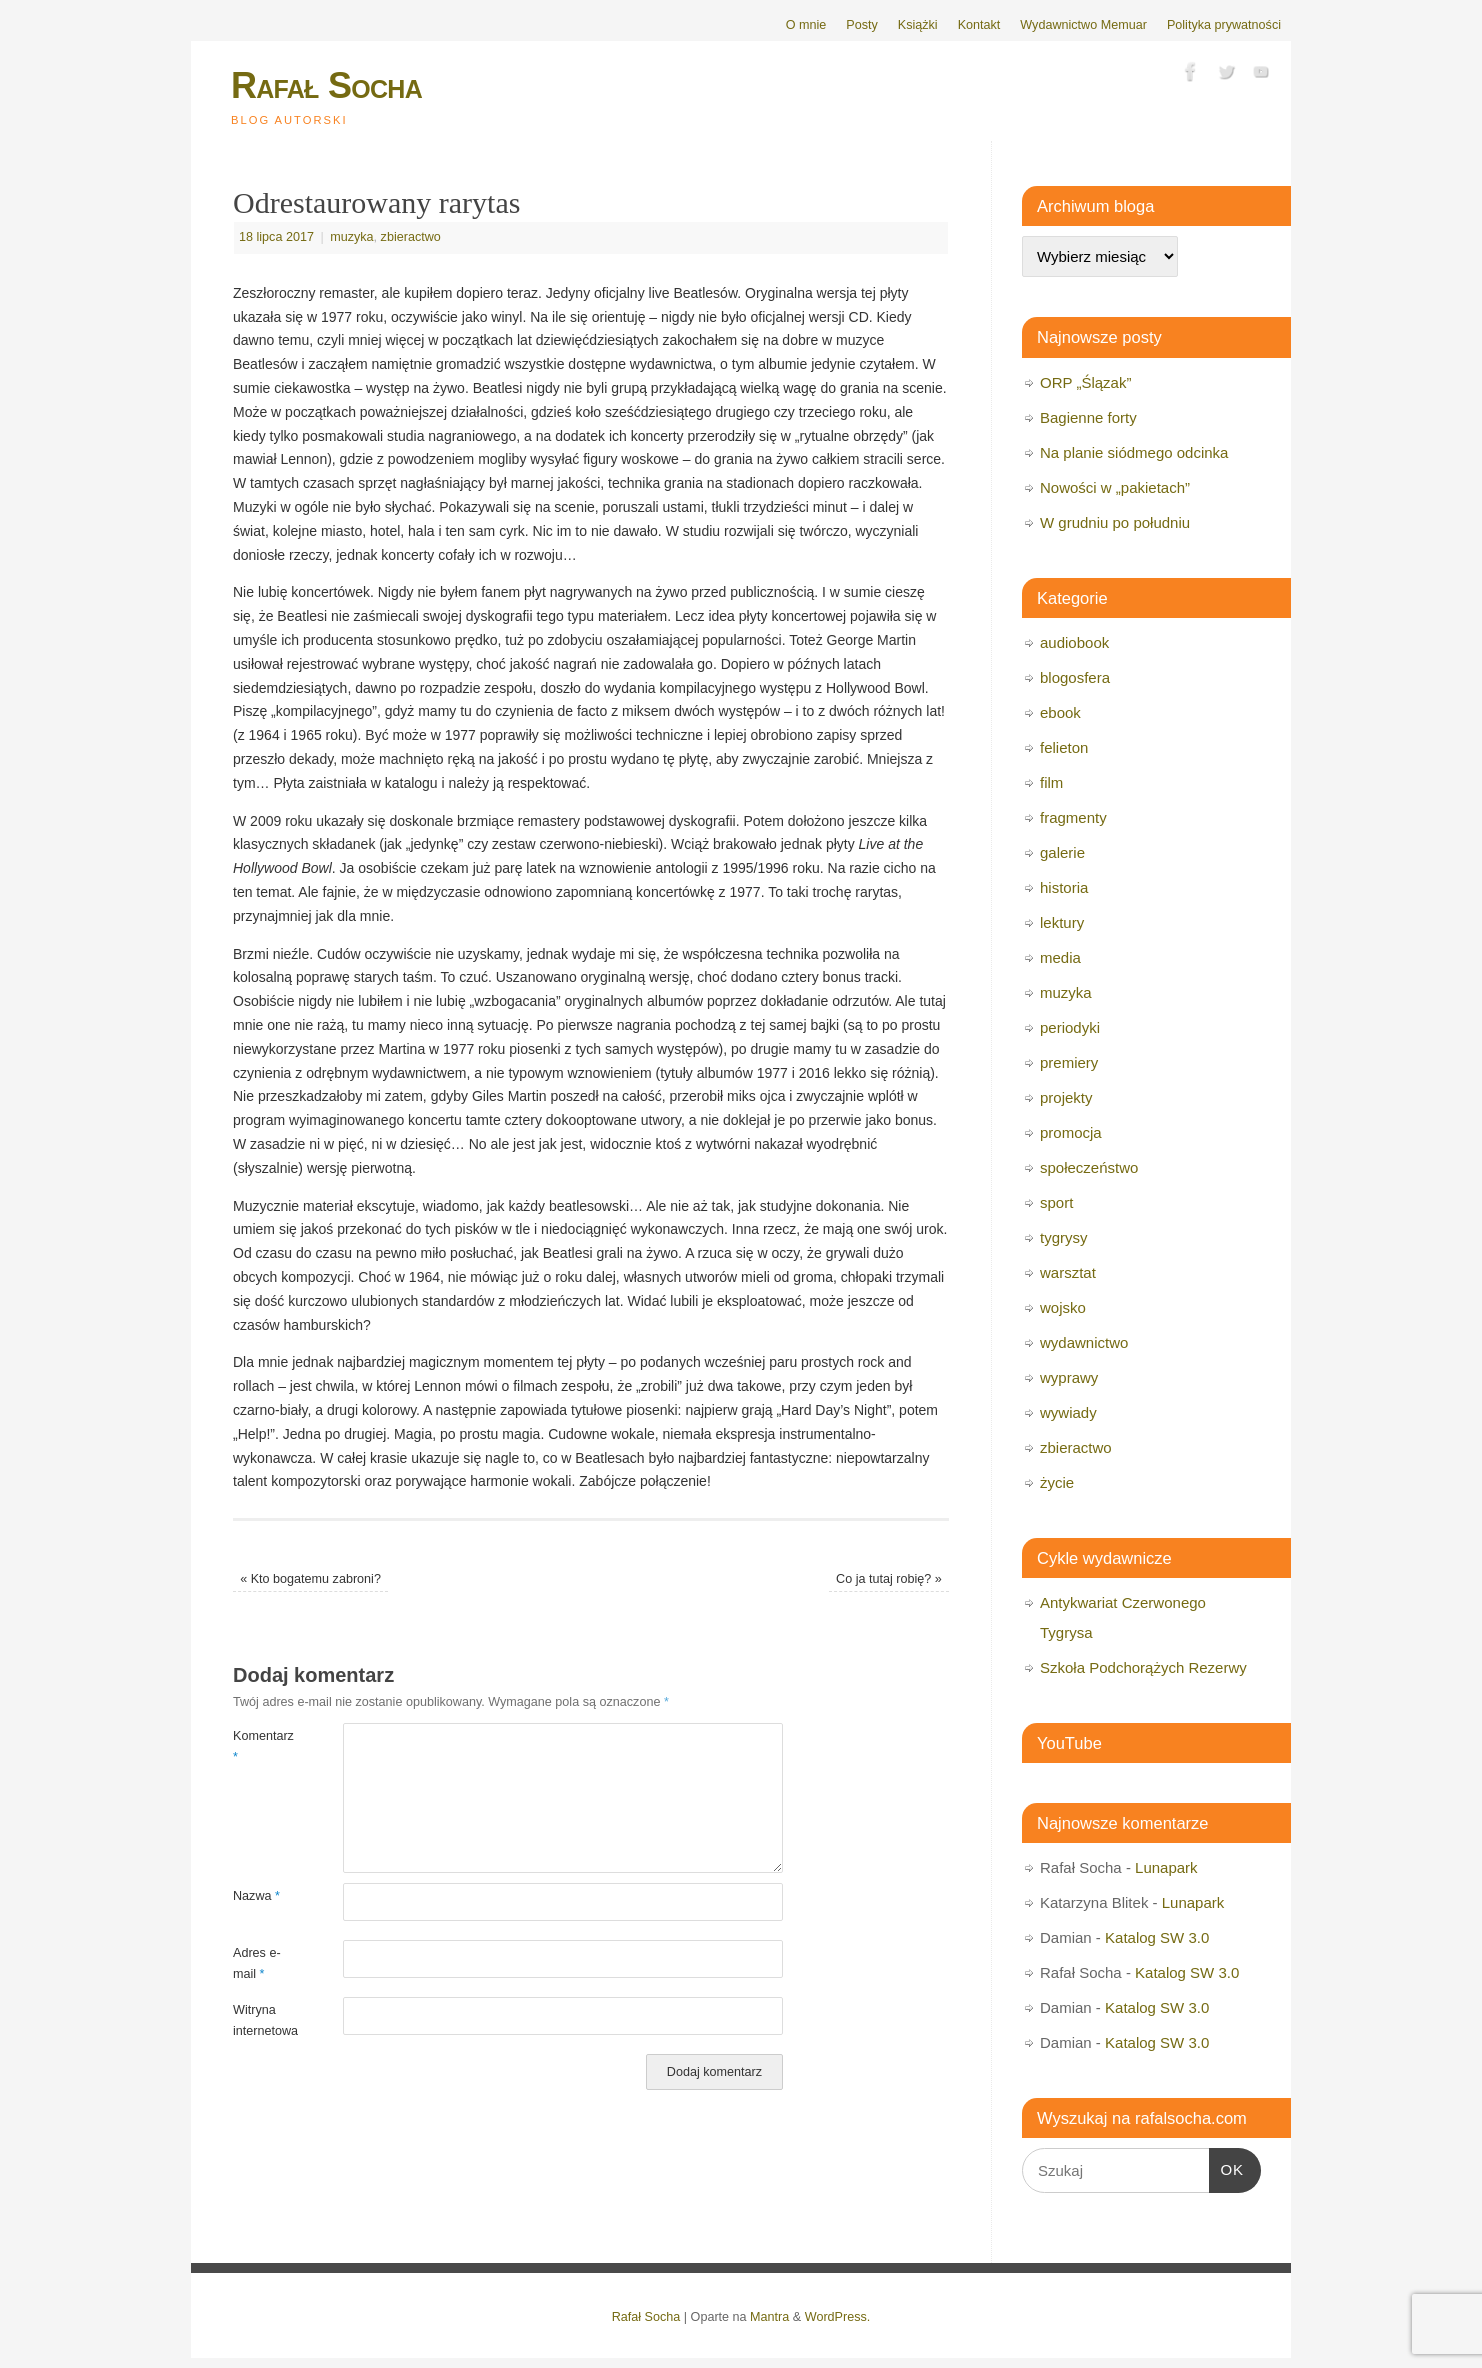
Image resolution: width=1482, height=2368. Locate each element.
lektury (1062, 922)
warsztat (1068, 1272)
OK (1227, 2167)
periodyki (1070, 1027)
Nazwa (256, 1896)
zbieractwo (411, 237)
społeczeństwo (1089, 1167)
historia (1064, 887)
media (1060, 957)
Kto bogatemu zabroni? (310, 1579)
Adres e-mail (257, 1963)
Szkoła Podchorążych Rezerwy (1143, 1667)
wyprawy (1069, 1377)
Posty (862, 25)
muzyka (351, 237)
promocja (1071, 1132)
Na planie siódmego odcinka (1134, 452)
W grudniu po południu (1115, 522)
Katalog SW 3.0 (1157, 1937)
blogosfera (1075, 677)
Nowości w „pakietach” (1115, 487)
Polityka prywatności (1224, 25)
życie (1057, 1482)
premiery (1069, 1062)
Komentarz (260, 1746)
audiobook (1074, 642)
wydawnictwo (1084, 1342)
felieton (1064, 747)
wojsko (1063, 1307)
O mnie (806, 25)
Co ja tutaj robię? (889, 1579)
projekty (1066, 1097)
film (1051, 782)
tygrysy (1064, 1237)
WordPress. (838, 2317)
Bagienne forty (1088, 417)
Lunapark (1166, 1867)
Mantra (769, 2317)
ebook (1060, 712)
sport (1056, 1202)
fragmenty (1073, 817)
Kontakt (979, 25)
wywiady (1068, 1412)
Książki (918, 25)
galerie (1062, 852)
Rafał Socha (326, 85)
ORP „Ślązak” (1085, 382)
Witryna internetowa (260, 2020)
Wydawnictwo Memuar (1083, 25)
